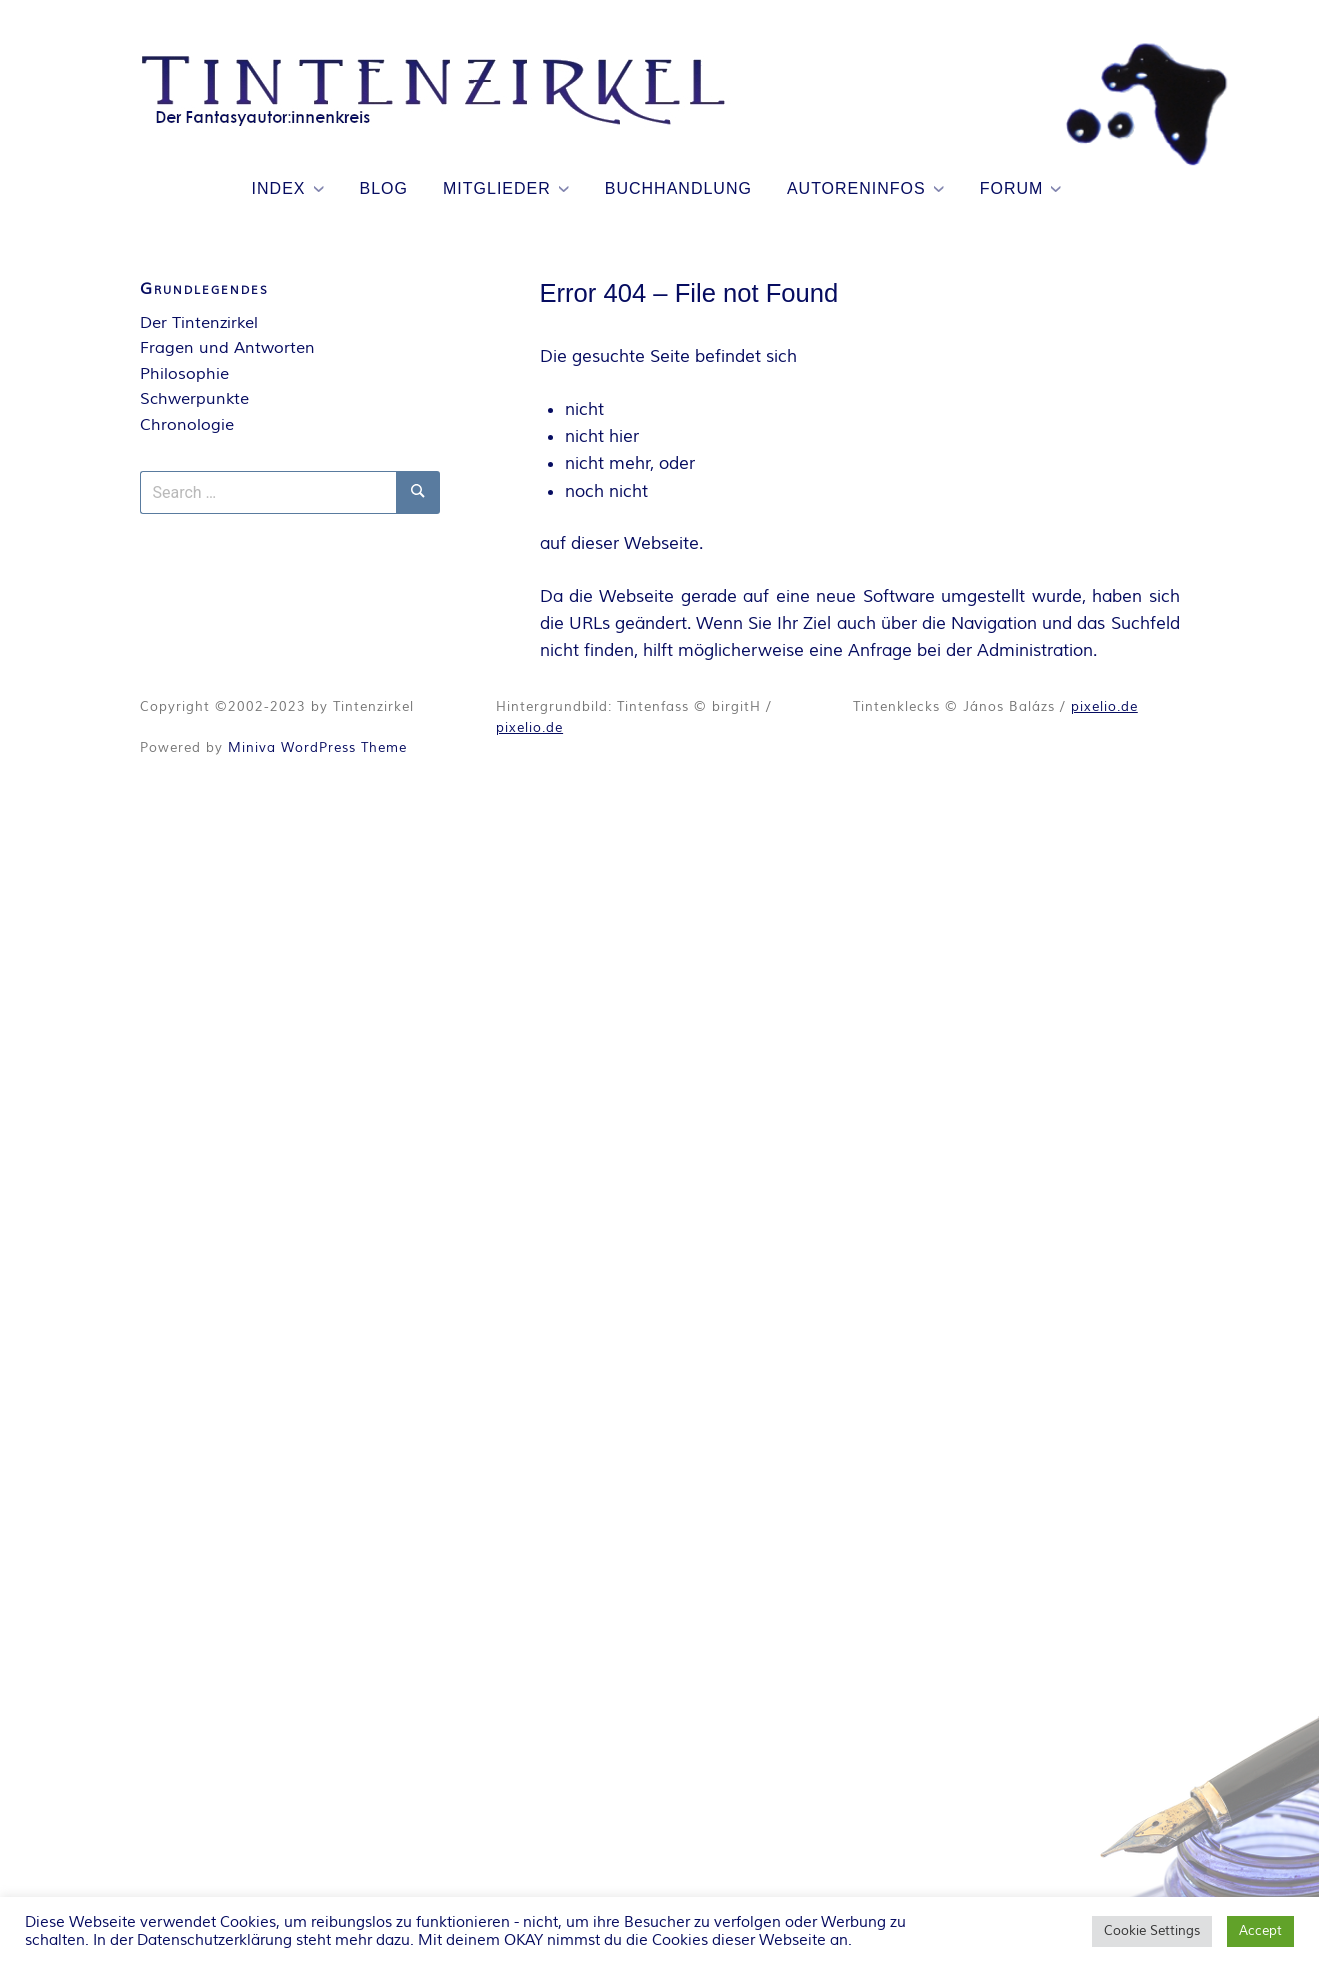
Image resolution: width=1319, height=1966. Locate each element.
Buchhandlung (678, 188)
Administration (1035, 651)
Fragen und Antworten (227, 348)
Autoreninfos (856, 188)
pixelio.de (529, 728)
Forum (1012, 188)
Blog (384, 188)
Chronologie (187, 425)
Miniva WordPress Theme (317, 748)
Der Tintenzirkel (199, 323)
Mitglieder (497, 188)
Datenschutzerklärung (214, 1940)
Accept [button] (1260, 1931)
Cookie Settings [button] (1152, 1931)
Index (279, 188)
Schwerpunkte (194, 399)
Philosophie (184, 374)
